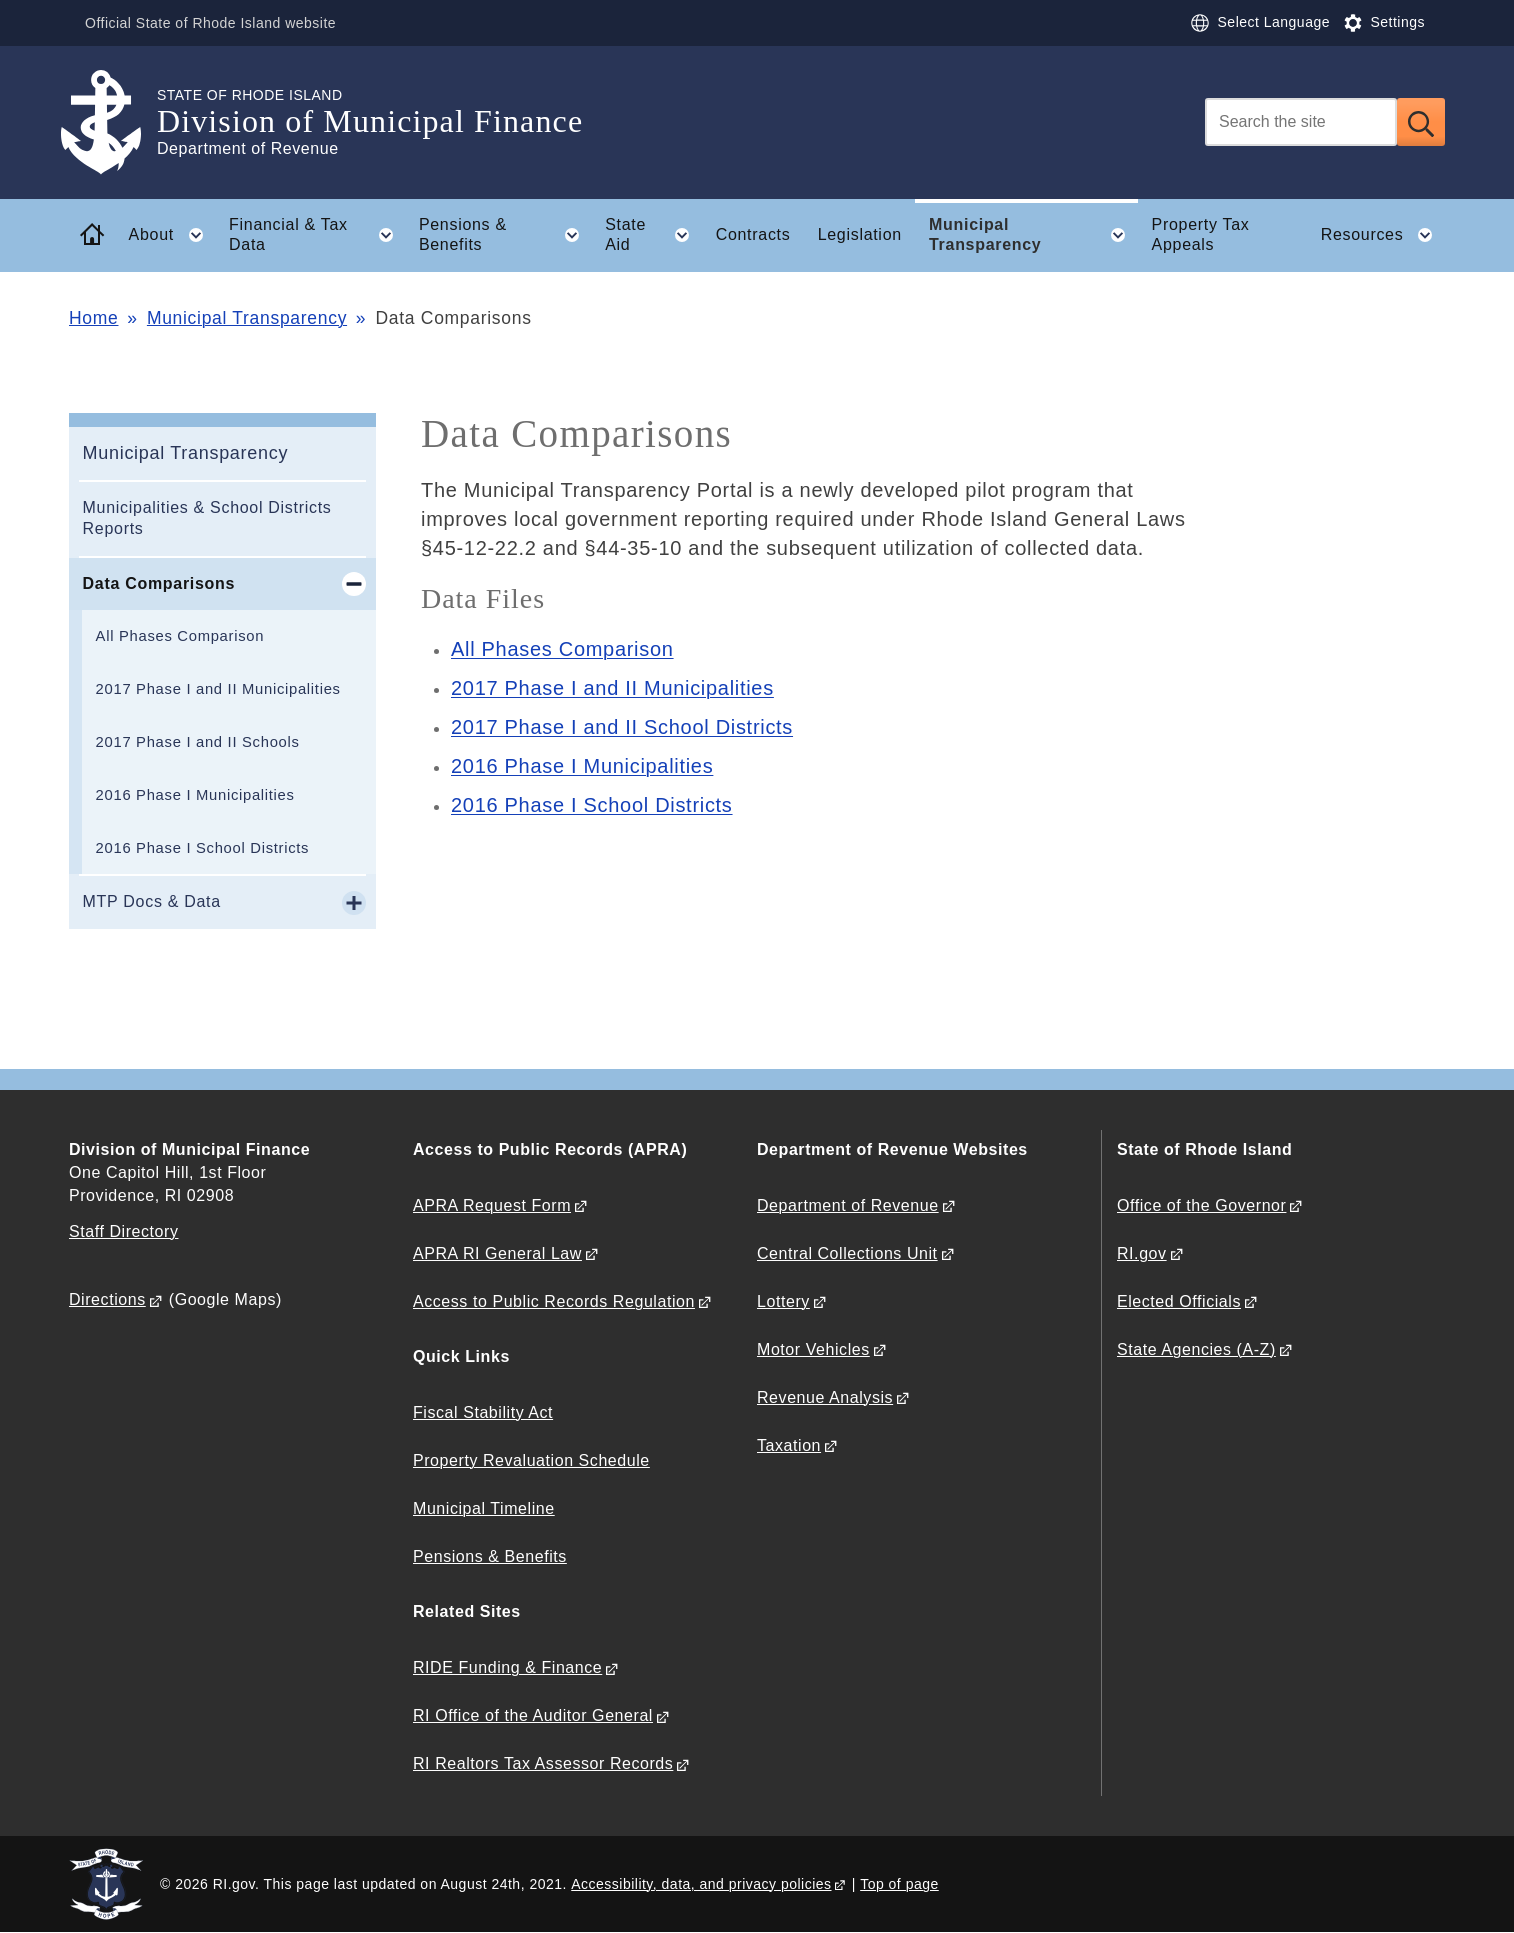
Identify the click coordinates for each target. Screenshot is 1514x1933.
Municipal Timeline (484, 1508)
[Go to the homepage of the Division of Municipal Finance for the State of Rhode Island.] (113, 122)
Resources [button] (1383, 235)
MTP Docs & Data (152, 901)
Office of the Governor (1201, 1205)
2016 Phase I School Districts (203, 848)
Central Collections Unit (847, 1253)
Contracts (753, 234)
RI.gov (1142, 1253)
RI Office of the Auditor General (533, 1715)
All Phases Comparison (180, 636)
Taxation (789, 1445)
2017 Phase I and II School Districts (622, 727)
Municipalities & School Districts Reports (207, 518)
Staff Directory (123, 1231)
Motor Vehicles (813, 1349)
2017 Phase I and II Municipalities (218, 689)
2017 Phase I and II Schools (198, 742)
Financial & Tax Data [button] (317, 235)
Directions (107, 1299)
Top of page (899, 1884)
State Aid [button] (653, 235)
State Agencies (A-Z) (1196, 1349)
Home (93, 318)
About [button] (172, 235)
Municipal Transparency (247, 318)
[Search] (1301, 122)
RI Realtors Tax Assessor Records (543, 1763)
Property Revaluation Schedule (531, 1460)
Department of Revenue (848, 1205)
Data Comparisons (159, 583)
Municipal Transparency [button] (1033, 235)
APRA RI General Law (497, 1253)
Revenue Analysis (825, 1397)
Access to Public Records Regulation (554, 1301)
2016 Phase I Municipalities (195, 795)
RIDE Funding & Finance (507, 1667)
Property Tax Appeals (1201, 235)
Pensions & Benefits (490, 1556)
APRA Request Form (492, 1205)
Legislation (860, 234)
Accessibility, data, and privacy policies (701, 1884)
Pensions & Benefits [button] (505, 235)
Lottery (783, 1301)
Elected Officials (1179, 1301)
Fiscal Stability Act (483, 1412)
